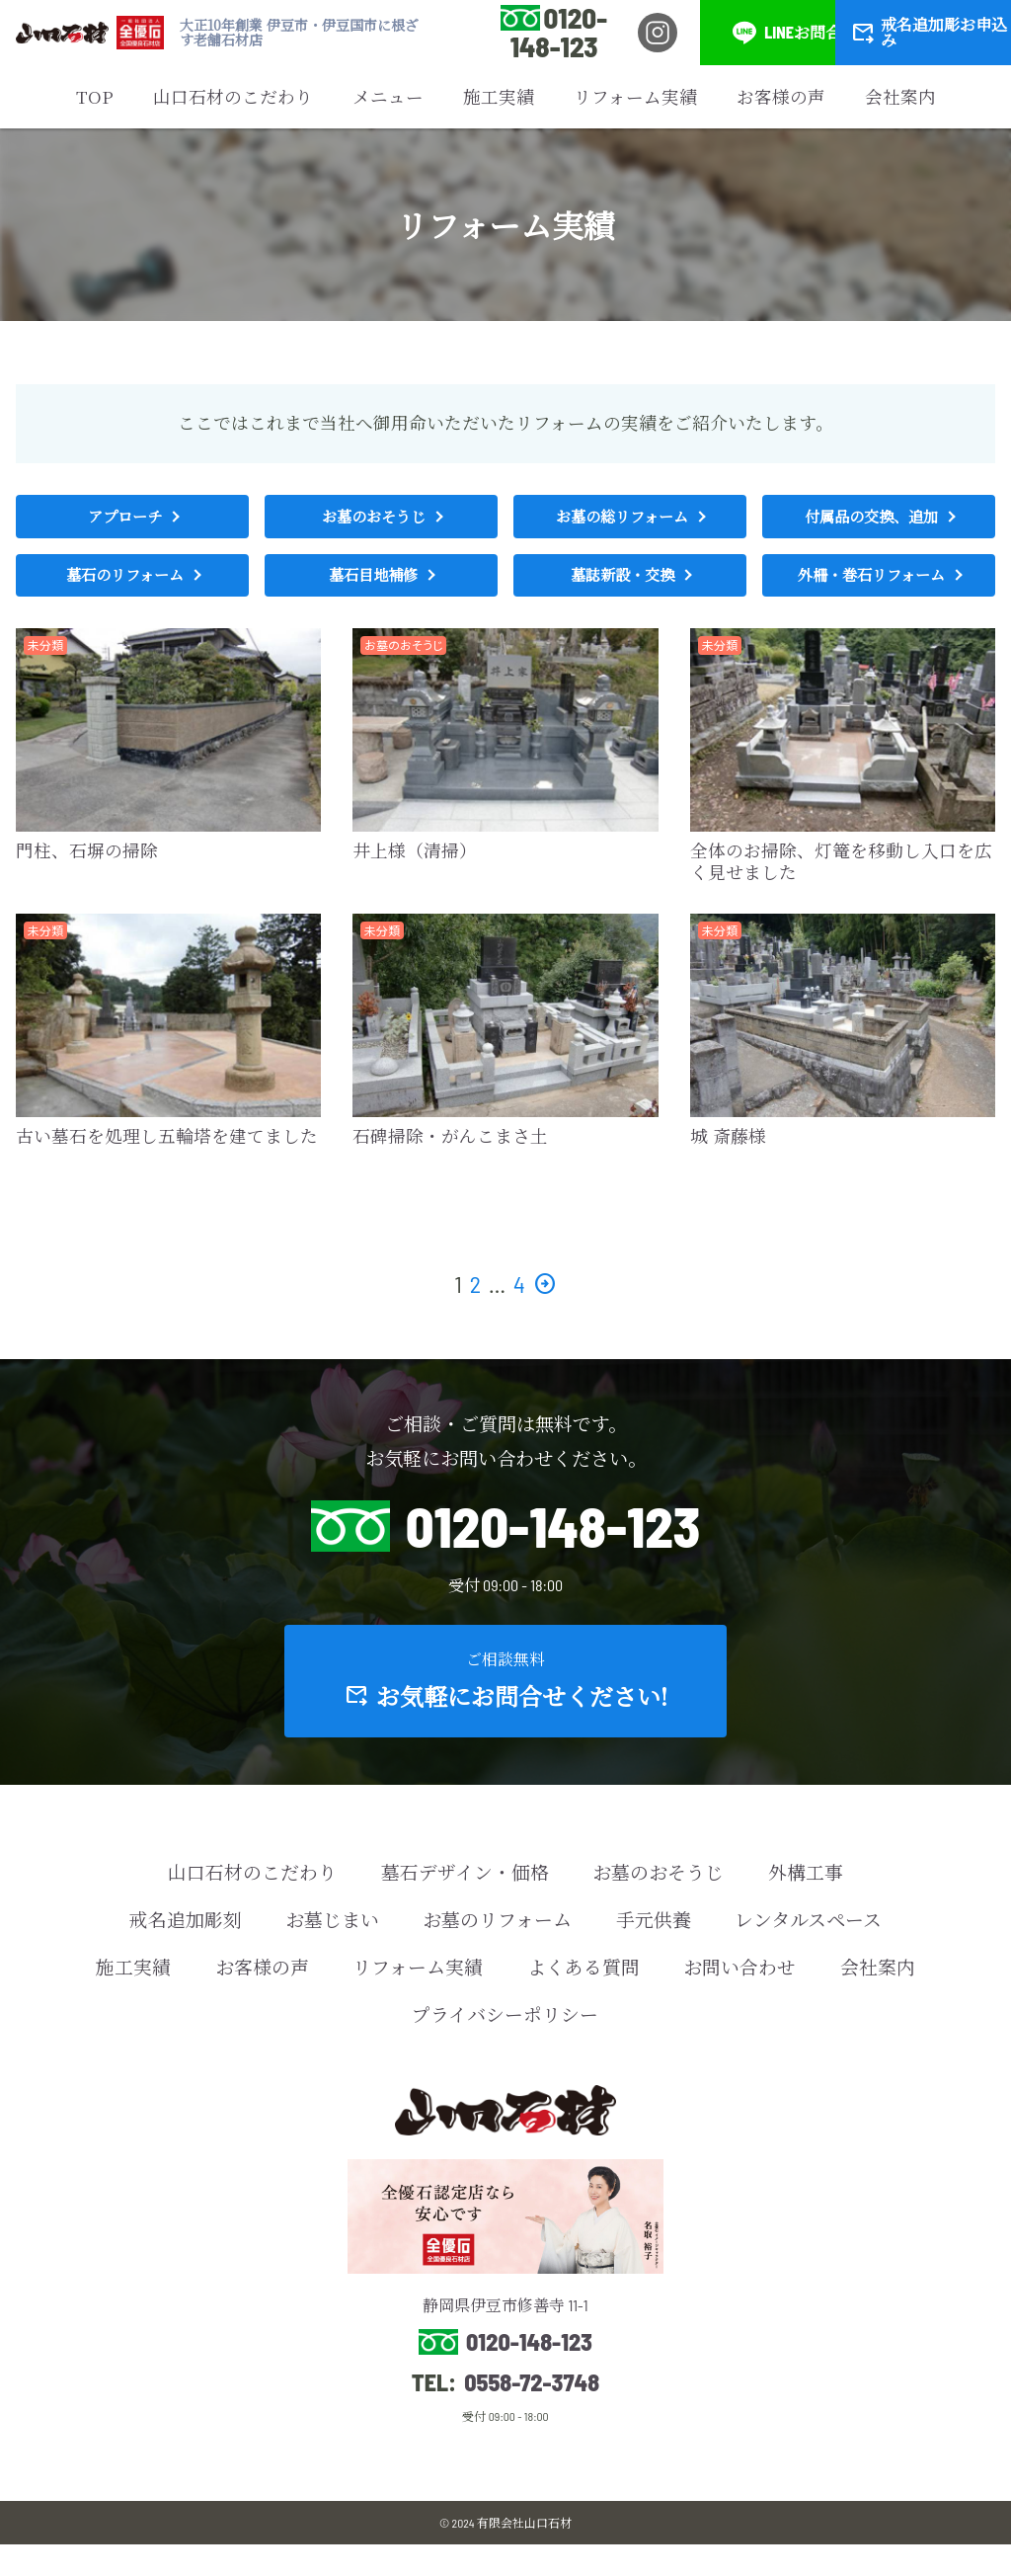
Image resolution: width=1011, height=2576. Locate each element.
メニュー (388, 96)
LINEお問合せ (795, 32)
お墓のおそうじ (373, 520)
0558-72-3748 (531, 2414)
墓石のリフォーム (125, 586)
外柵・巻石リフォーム (871, 586)
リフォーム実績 (635, 96)
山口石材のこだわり (233, 96)
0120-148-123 (558, 31)
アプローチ (124, 520)
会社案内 (900, 96)
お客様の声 (781, 96)
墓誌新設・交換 (622, 586)
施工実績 (498, 96)
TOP (95, 96)
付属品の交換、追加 (871, 520)
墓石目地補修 (373, 586)
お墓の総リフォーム (622, 520)
